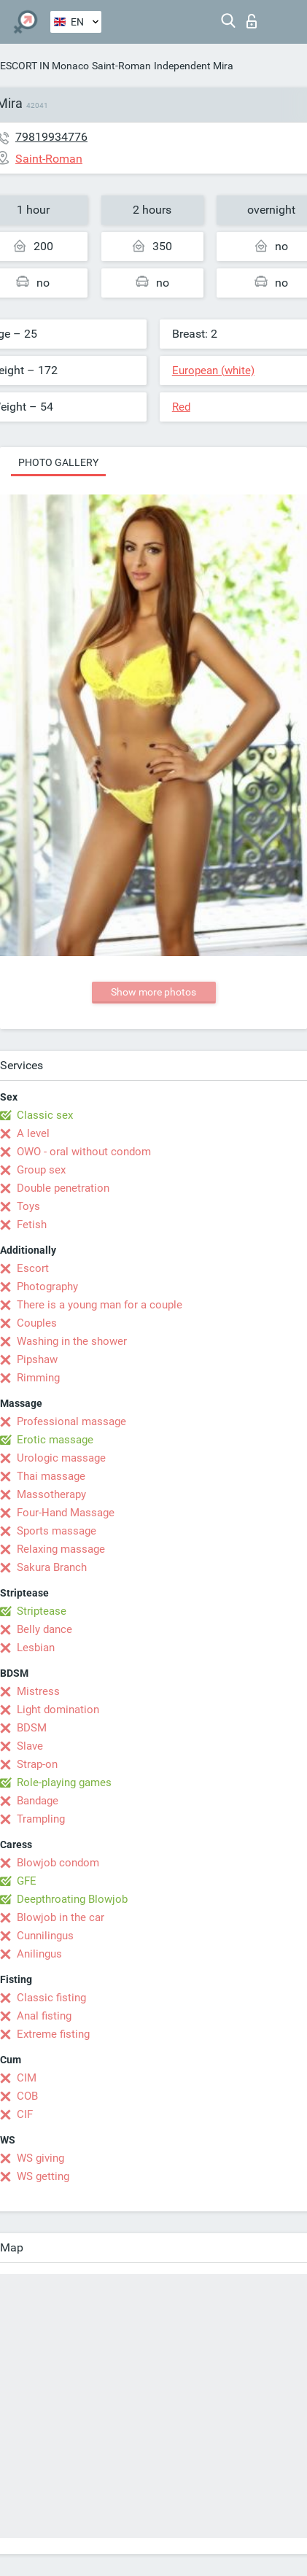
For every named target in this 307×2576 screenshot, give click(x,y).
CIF (25, 2114)
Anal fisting (44, 2015)
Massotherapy (51, 1494)
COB (27, 2096)
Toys (28, 1206)
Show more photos (153, 992)
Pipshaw (37, 1359)
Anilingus (39, 1953)
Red (181, 407)
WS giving (40, 2158)
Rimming (38, 1377)
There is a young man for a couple (99, 1304)
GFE (26, 1881)
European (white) (213, 370)
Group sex (41, 1169)
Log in (251, 21)
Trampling (41, 1819)
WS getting (43, 2176)
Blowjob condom (58, 1862)
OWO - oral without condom (84, 1151)
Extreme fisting (53, 2034)
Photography (47, 1286)
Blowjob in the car (60, 1917)
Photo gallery (58, 462)
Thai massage (51, 1476)
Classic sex (45, 1115)
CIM (26, 2077)
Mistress (38, 1691)
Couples (37, 1323)
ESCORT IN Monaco (44, 65)
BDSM (32, 1727)
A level (33, 1133)
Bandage (37, 1800)
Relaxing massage (61, 1549)
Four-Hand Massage (65, 1512)
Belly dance (44, 1629)
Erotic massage (55, 1439)
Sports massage (56, 1530)
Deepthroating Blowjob (72, 1899)
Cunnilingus (45, 1935)
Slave (30, 1746)
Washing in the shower (72, 1341)
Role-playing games (64, 1782)
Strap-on (37, 1764)
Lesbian (36, 1647)
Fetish (32, 1224)
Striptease (41, 1611)
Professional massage (71, 1421)
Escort (33, 1268)
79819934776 (51, 137)
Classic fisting (51, 1997)
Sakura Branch (52, 1567)
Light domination (58, 1709)
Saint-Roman (121, 65)
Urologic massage (61, 1457)
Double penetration (63, 1188)
